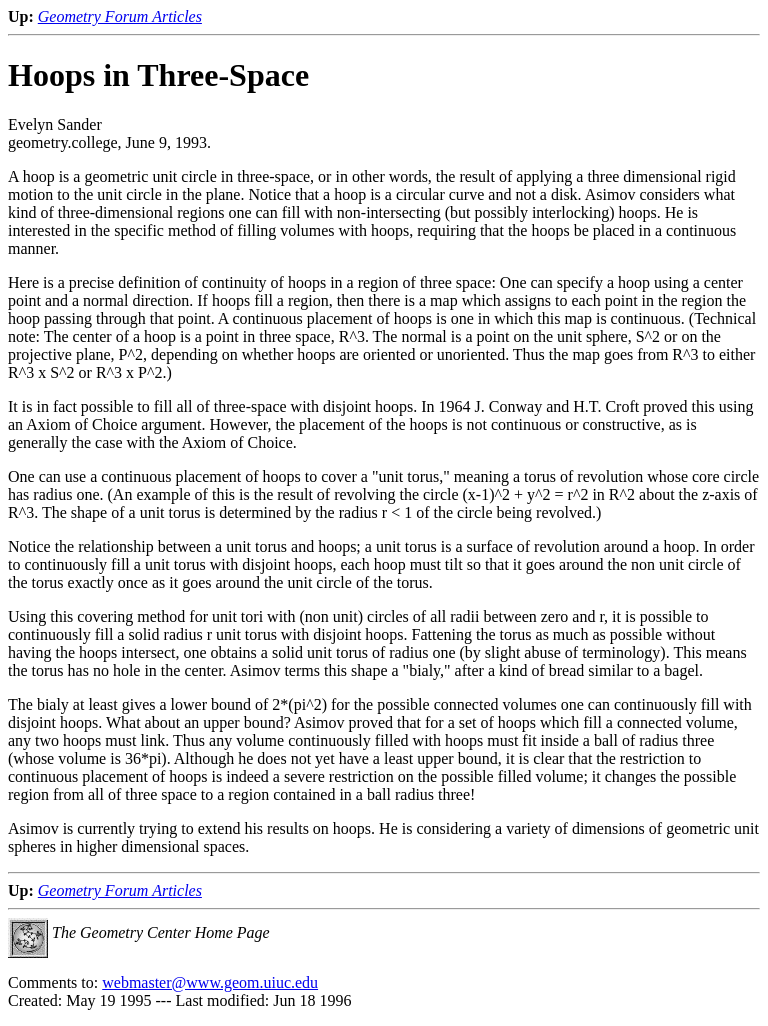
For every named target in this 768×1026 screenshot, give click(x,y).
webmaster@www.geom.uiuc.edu (210, 982)
